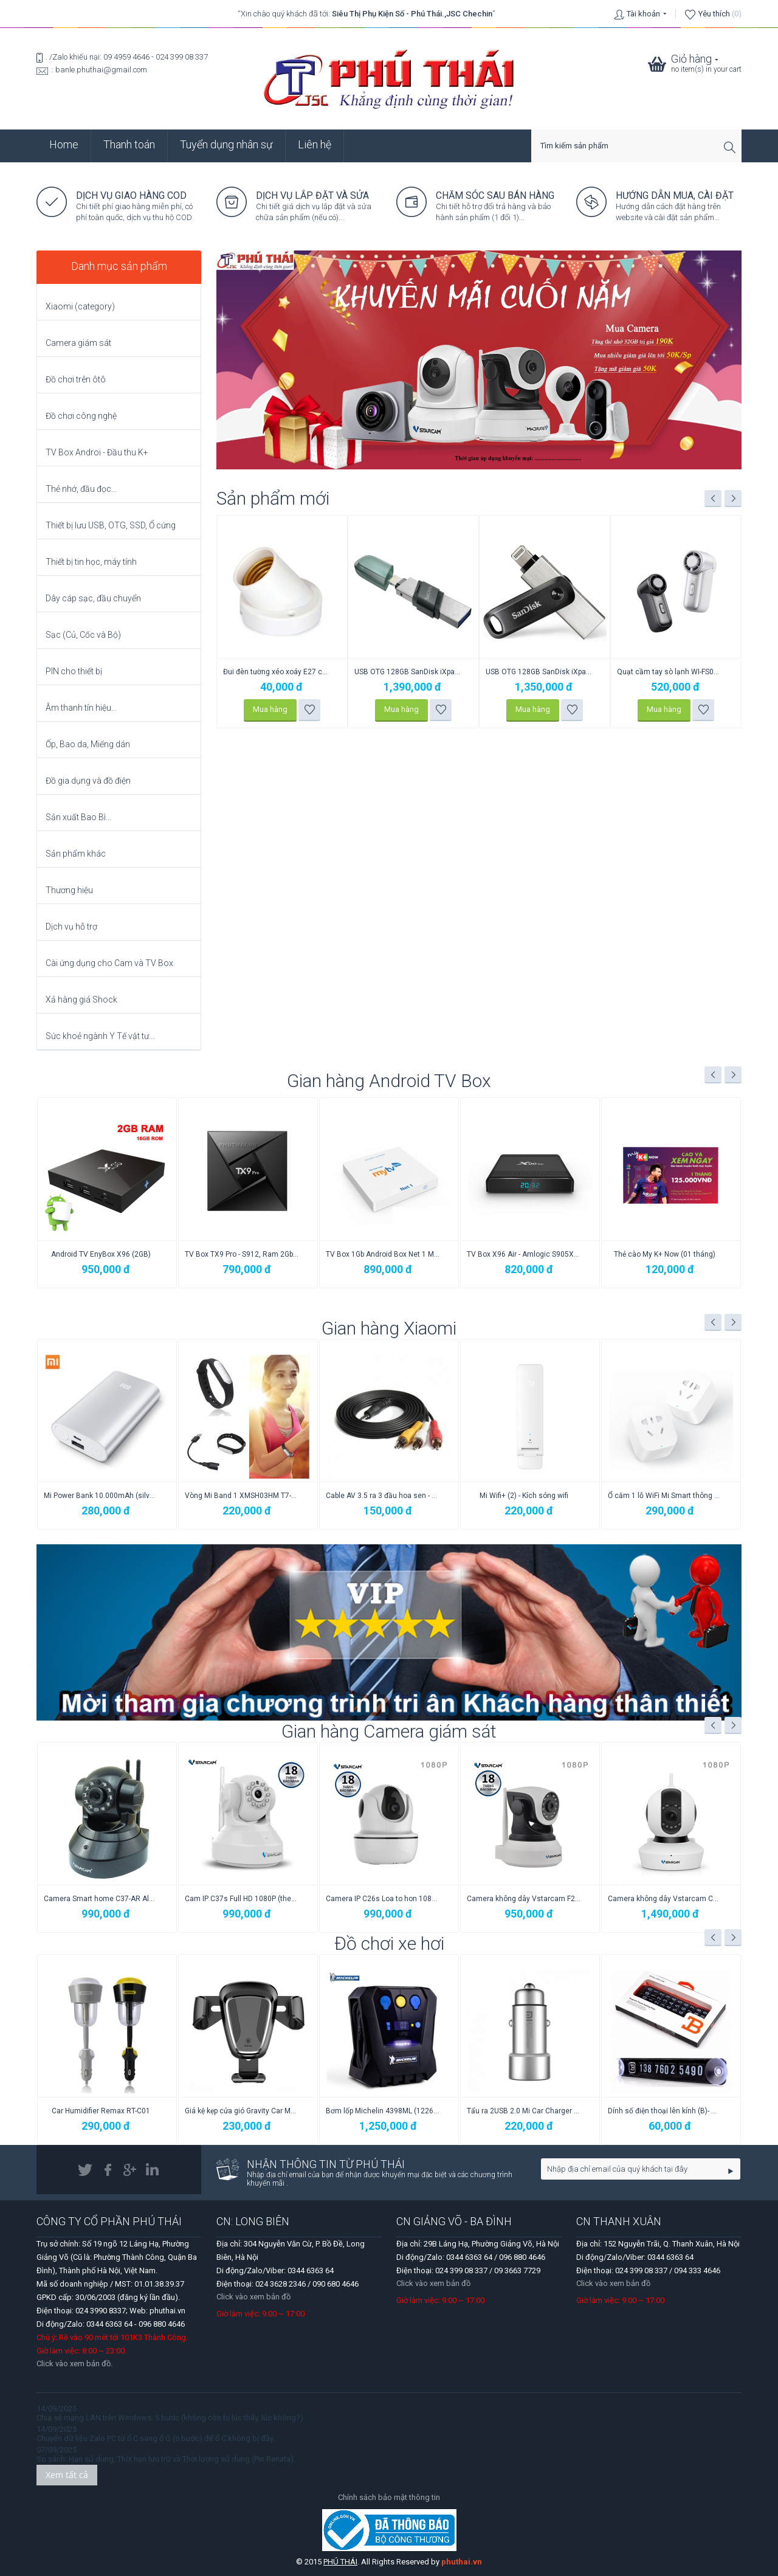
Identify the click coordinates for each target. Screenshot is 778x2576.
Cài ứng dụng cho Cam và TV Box (109, 963)
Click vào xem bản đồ (253, 2296)
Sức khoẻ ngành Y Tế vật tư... (100, 1036)
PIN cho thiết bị (74, 671)
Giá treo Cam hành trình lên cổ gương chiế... (101, 2111)
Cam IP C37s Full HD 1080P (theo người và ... (383, 1898)
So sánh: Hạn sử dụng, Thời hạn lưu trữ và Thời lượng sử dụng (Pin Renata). (165, 2459)
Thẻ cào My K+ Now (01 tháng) (665, 1254)
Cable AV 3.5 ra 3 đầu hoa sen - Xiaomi (524, 1495)
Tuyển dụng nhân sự (226, 144)
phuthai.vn (461, 2561)
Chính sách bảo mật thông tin (389, 2497)
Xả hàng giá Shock (81, 999)
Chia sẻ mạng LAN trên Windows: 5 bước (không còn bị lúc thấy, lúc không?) (169, 2417)
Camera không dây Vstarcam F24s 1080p (665, 1898)
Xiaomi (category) (80, 306)
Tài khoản (643, 13)
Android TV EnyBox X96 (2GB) (101, 1254)
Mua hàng (270, 709)
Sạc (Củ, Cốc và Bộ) (83, 635)
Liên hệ (314, 144)
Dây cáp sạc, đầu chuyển (93, 598)
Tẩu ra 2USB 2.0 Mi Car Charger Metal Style (665, 2111)
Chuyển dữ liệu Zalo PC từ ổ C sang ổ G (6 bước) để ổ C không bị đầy (155, 2438)
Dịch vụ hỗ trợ (71, 926)
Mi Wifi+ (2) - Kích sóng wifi (665, 1495)
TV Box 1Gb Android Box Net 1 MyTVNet (383, 1254)
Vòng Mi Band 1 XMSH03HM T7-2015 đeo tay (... (383, 1495)
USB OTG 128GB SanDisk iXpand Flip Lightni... (539, 672)
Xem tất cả (67, 2475)
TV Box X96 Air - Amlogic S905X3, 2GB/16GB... (524, 1254)
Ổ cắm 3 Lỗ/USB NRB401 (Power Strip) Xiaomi (101, 1495)
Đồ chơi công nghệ (81, 416)
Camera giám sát (78, 343)
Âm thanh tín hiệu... (81, 708)
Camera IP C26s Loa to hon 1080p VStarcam (524, 1898)
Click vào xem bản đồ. (74, 2363)
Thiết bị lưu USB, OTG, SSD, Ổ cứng (111, 525)
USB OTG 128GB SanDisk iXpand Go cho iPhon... (670, 672)
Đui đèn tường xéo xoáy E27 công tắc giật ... (407, 672)
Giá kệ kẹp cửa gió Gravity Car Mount (383, 2111)
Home (63, 144)
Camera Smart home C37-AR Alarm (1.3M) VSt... (242, 1898)
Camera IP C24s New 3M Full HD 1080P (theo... (101, 1898)
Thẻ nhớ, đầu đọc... (81, 489)
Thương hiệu (69, 890)
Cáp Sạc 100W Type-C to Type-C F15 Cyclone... (276, 672)
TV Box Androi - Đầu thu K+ (97, 452)
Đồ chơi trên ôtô (76, 379)
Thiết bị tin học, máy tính (91, 562)
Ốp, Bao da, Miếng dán (88, 744)
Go (731, 2171)
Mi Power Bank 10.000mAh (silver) (242, 1495)
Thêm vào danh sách (310, 709)
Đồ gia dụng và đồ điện (88, 781)
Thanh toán (129, 144)
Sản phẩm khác (76, 853)
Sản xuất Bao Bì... (78, 817)
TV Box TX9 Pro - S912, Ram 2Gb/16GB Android (242, 1254)
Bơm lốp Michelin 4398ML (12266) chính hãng (524, 2111)
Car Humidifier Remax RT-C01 (242, 2111)
